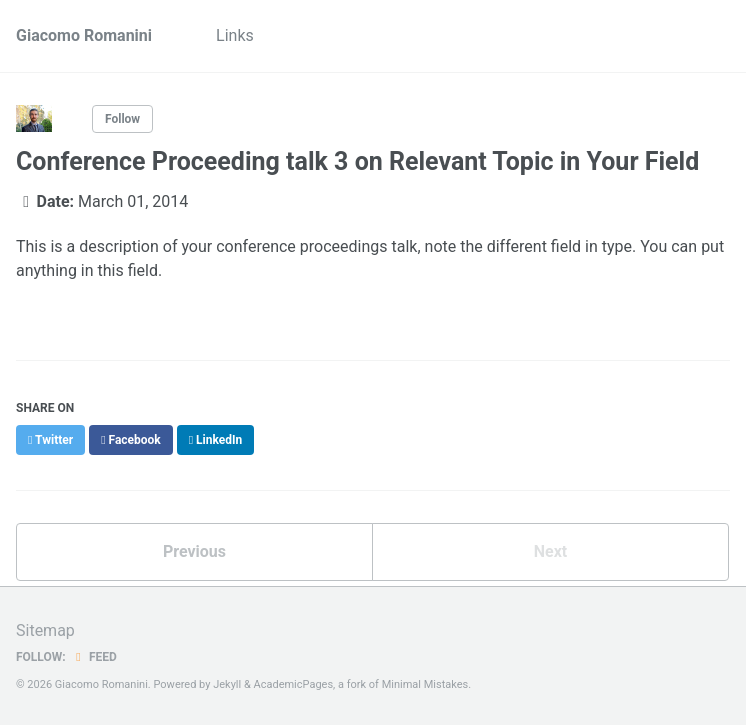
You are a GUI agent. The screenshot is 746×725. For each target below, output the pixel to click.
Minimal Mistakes (425, 684)
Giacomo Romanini (84, 35)
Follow (122, 119)
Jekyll (227, 684)
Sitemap (45, 630)
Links (235, 35)
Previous (194, 551)
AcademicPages (294, 684)
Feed (94, 657)
